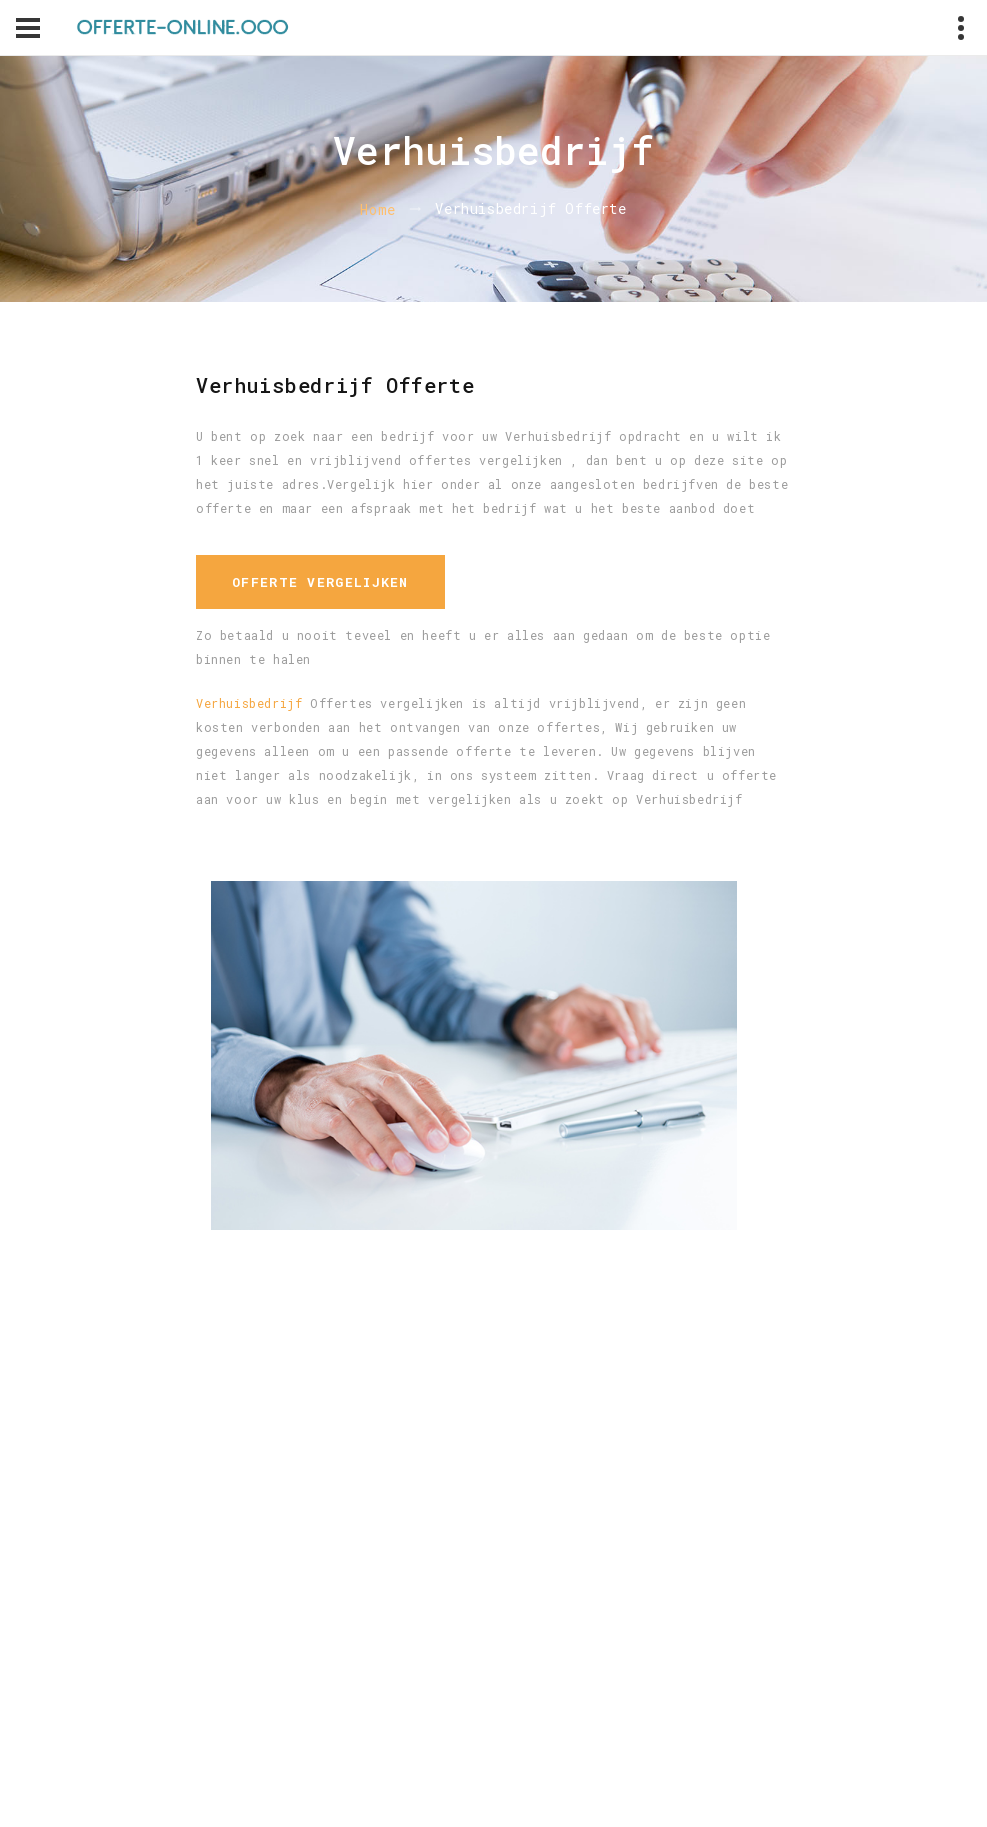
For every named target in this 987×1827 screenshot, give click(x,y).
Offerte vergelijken (320, 582)
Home (377, 209)
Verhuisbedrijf (249, 703)
